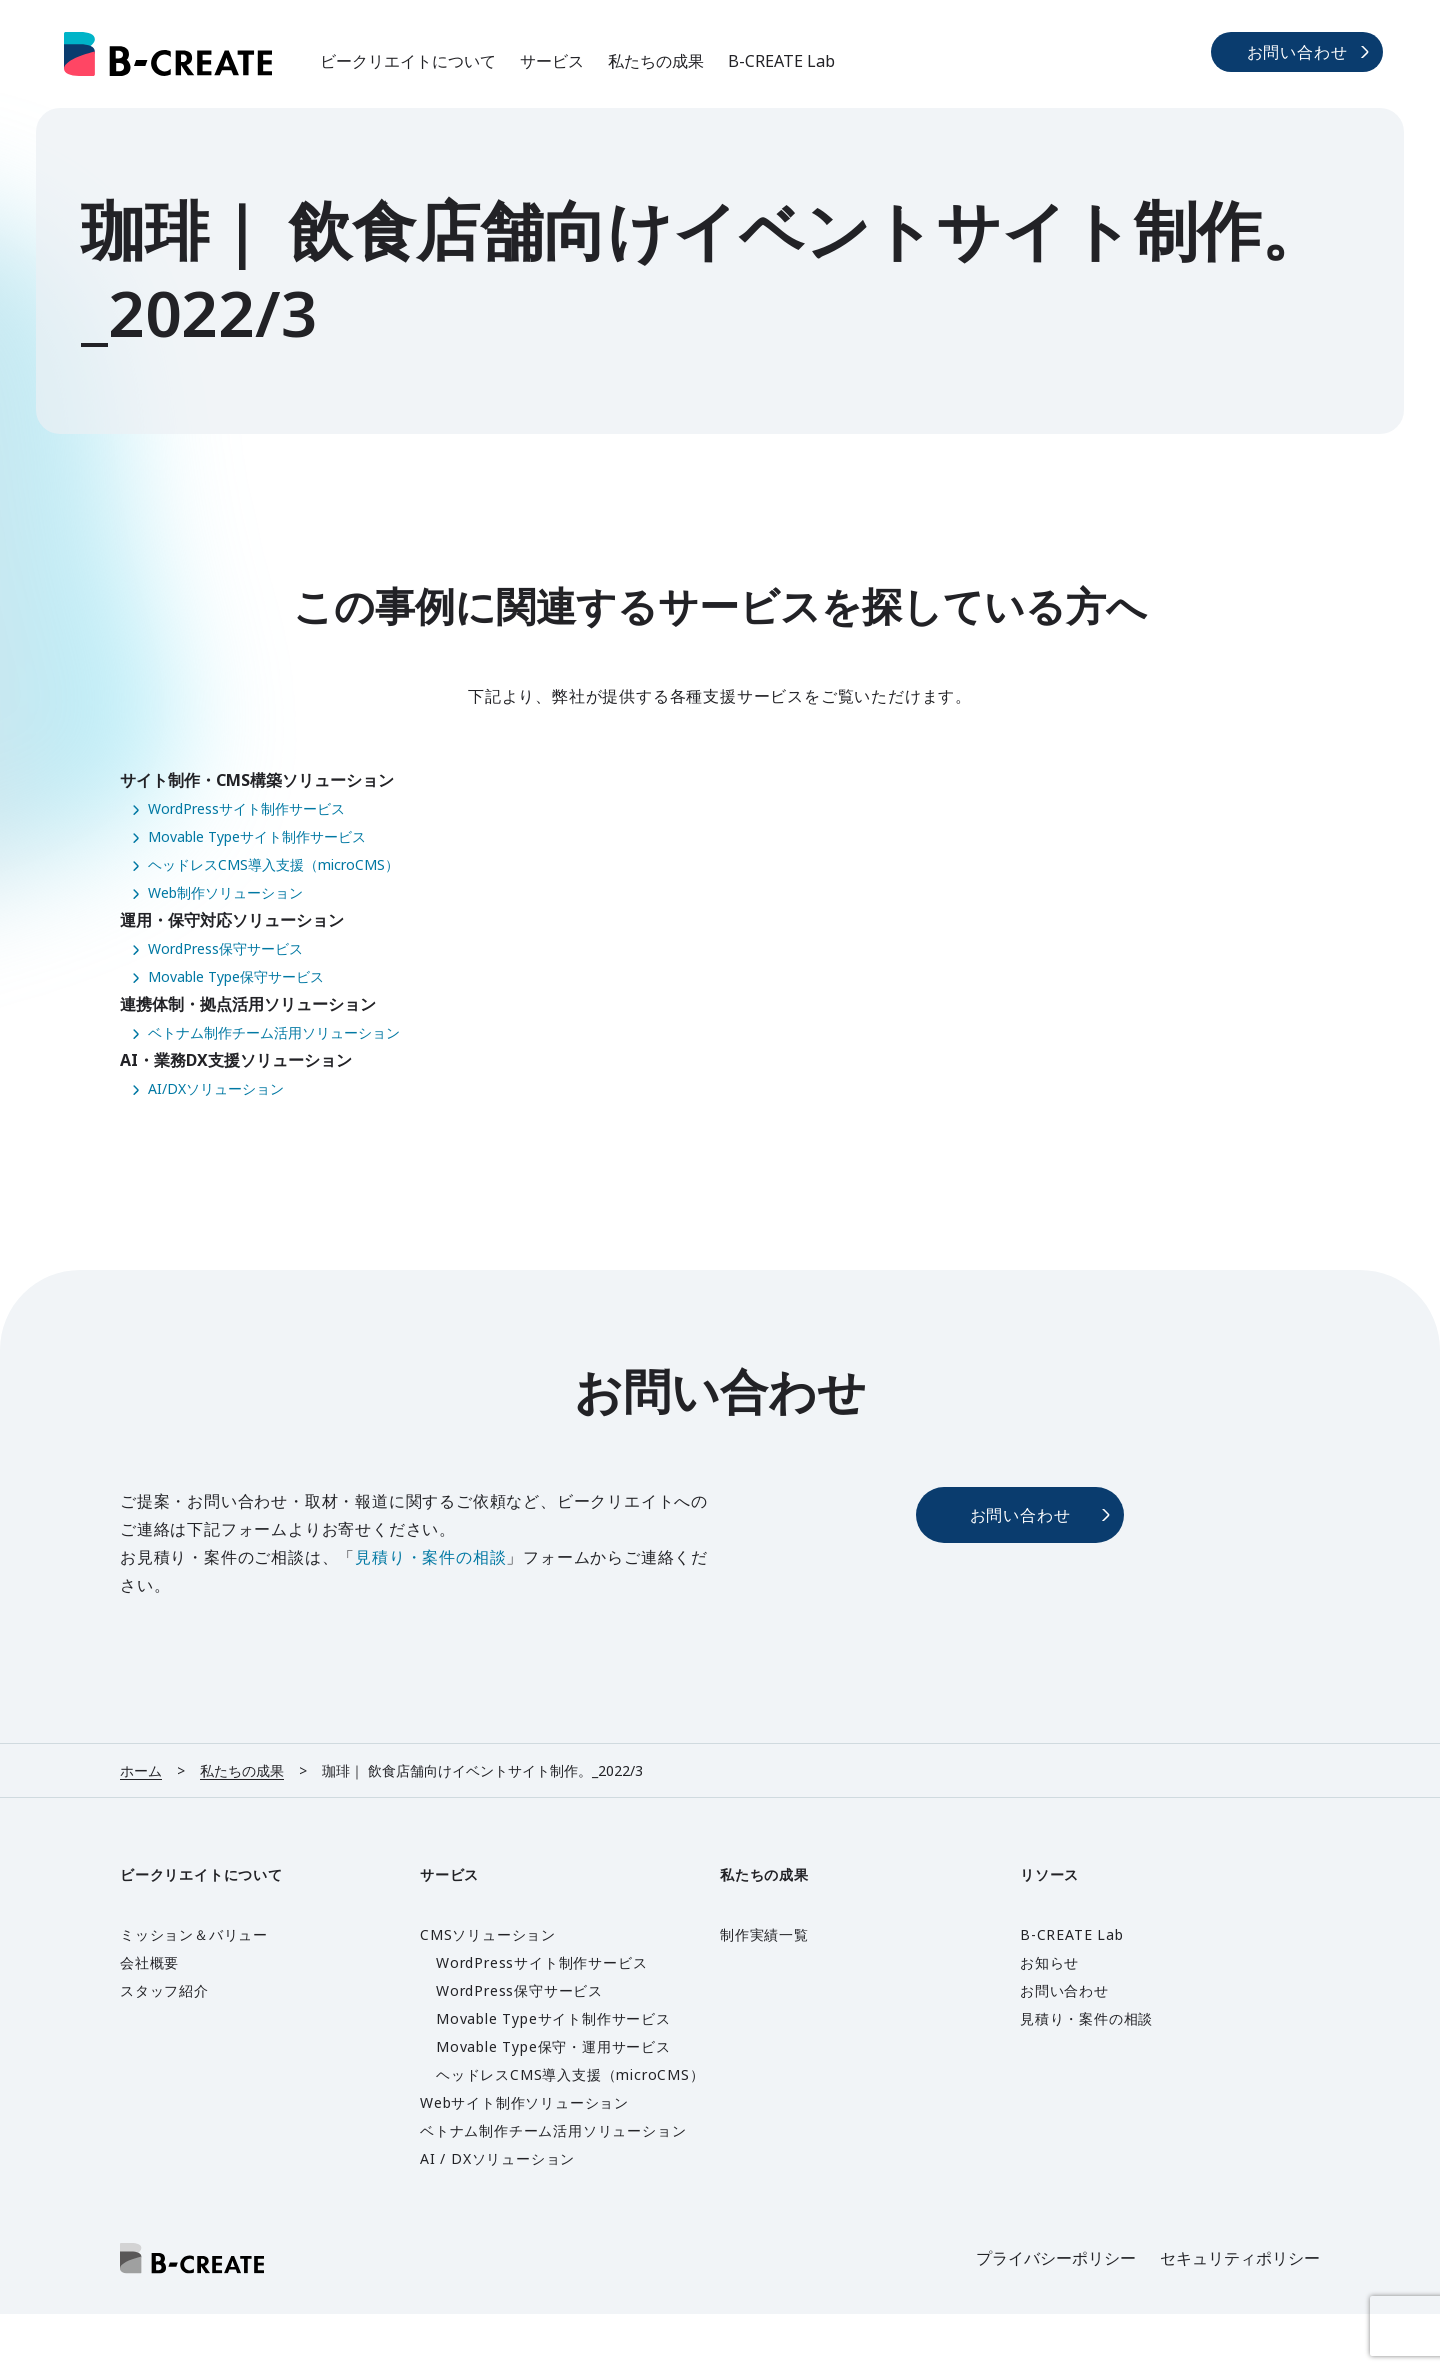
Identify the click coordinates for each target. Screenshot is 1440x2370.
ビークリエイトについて (408, 61)
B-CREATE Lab (781, 61)
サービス (552, 61)
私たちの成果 (656, 61)
